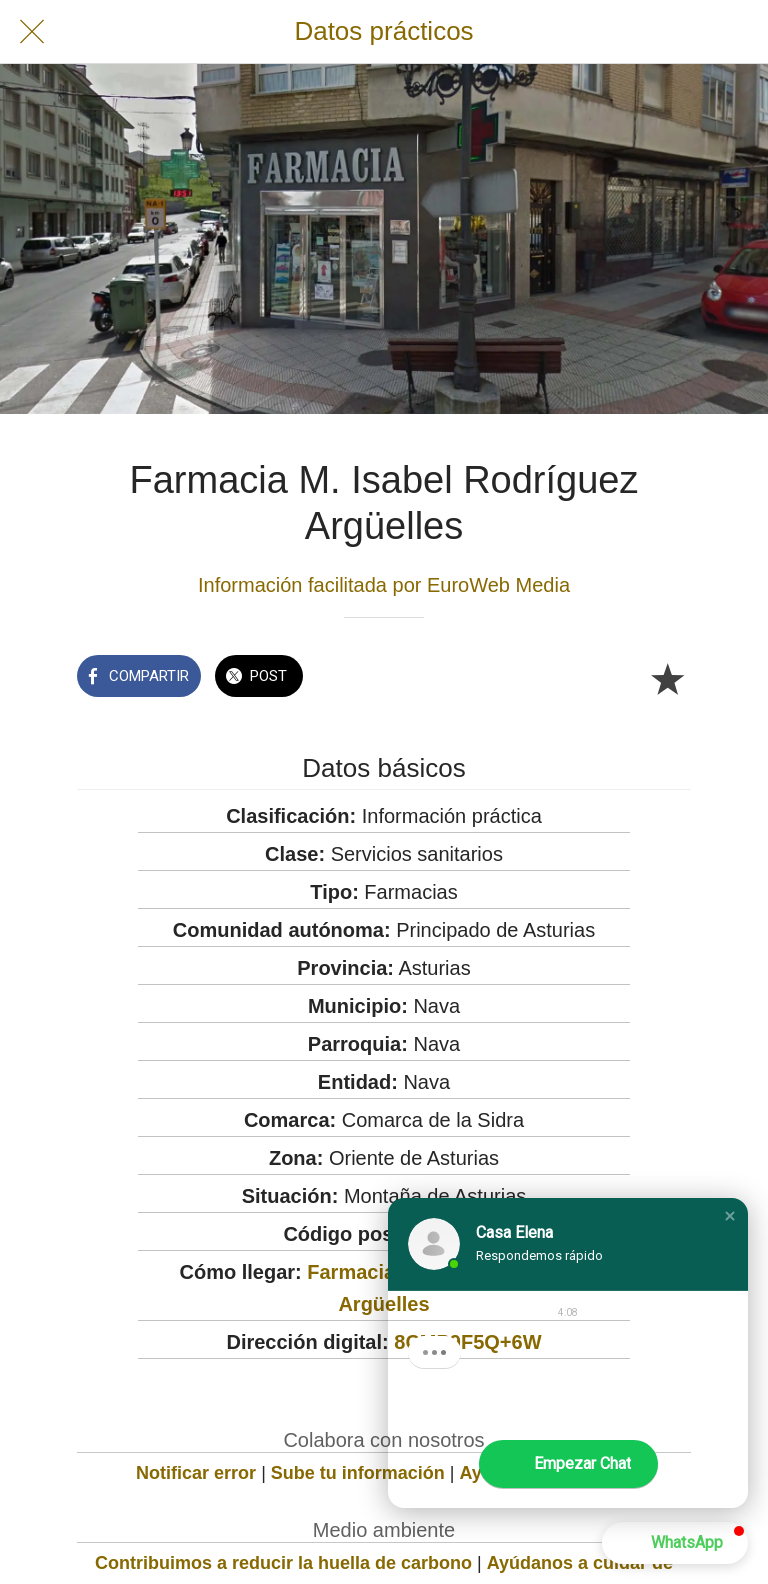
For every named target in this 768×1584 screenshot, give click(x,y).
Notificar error (196, 1473)
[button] (730, 1216)
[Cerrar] (32, 32)
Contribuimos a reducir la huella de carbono (283, 1563)
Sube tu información (358, 1473)
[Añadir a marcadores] (667, 678)
